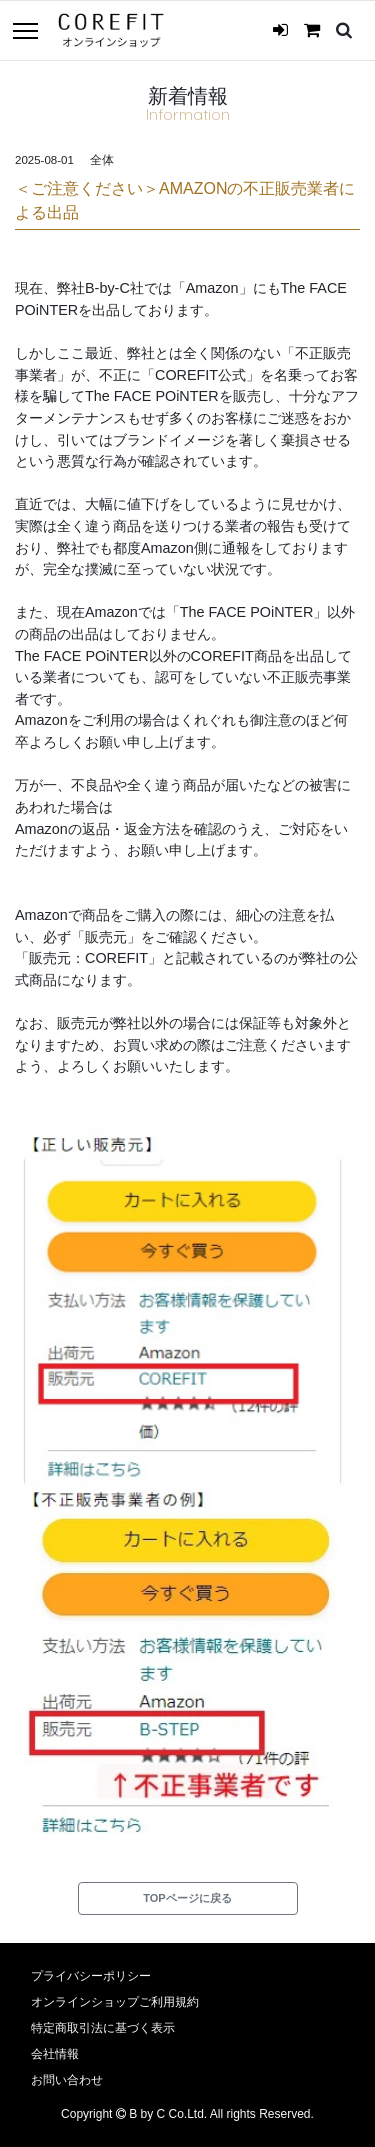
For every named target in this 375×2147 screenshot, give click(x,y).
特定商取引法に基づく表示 (103, 2028)
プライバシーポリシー (91, 1976)
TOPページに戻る (187, 1898)
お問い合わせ (67, 2080)
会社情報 (55, 2054)
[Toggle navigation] (25, 32)
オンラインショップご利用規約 (115, 2002)
